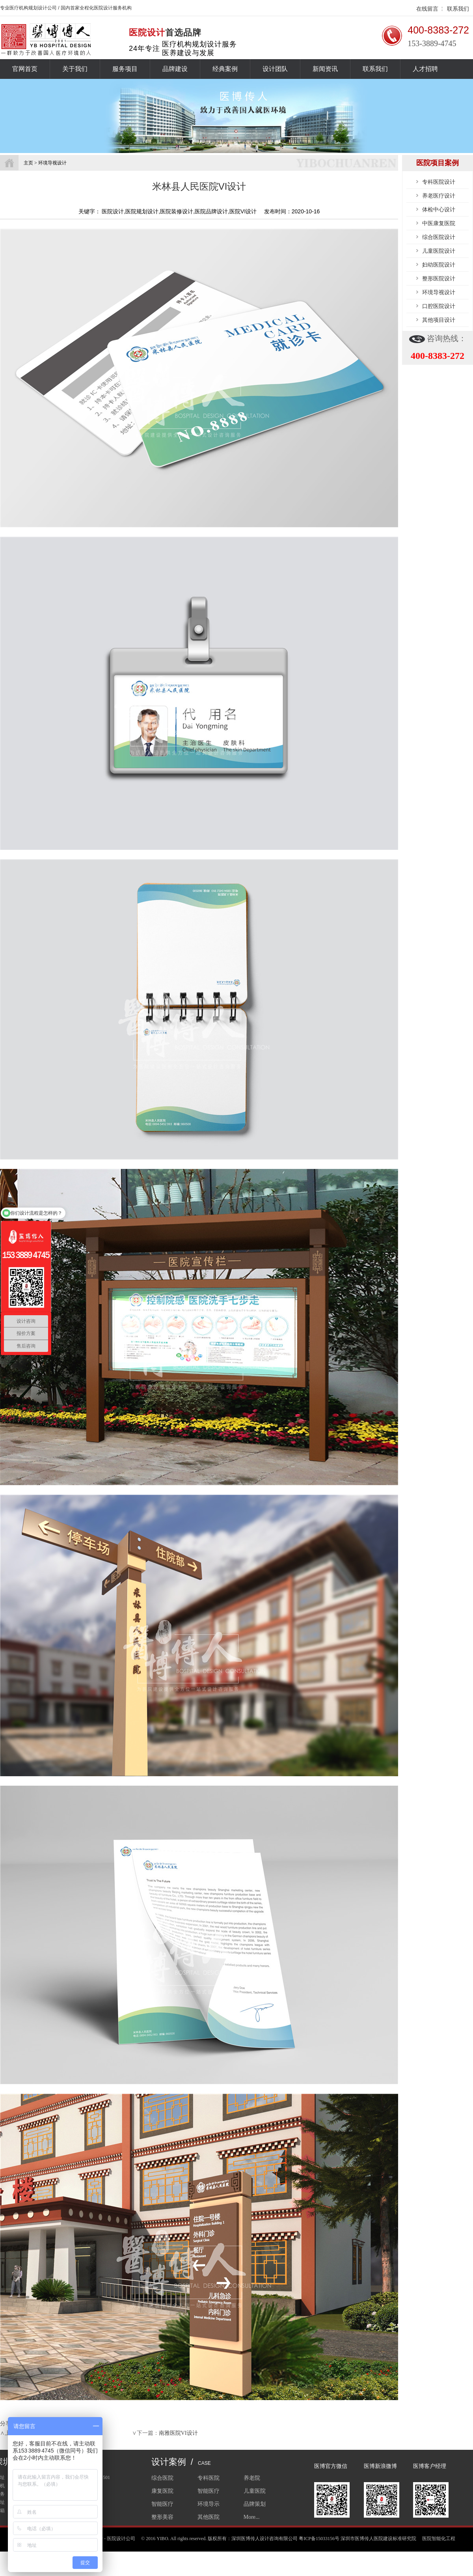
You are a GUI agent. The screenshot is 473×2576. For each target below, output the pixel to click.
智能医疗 (208, 2491)
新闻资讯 (325, 68)
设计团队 (275, 68)
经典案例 (225, 68)
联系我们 (458, 9)
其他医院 (208, 2517)
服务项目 (125, 68)
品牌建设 (175, 68)
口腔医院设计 (438, 306)
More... (252, 2517)
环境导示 (208, 2504)
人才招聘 (425, 68)
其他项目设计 (438, 320)
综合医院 (162, 2478)
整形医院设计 (438, 278)
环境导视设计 (438, 292)
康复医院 (162, 2491)
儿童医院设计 (438, 251)
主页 (28, 163)
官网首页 (24, 68)
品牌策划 (255, 2504)
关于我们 (75, 68)
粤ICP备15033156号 (319, 2538)
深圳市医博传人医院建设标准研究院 (378, 2538)
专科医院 (208, 2478)
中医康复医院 (438, 223)
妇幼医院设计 (438, 264)
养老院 (252, 2478)
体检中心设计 (438, 209)
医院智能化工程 (438, 2538)
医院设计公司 (121, 2538)
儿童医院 (255, 2491)
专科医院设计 (438, 182)
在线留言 (427, 9)
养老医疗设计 (438, 195)
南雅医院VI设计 (178, 2433)
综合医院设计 (438, 237)
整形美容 (162, 2517)
